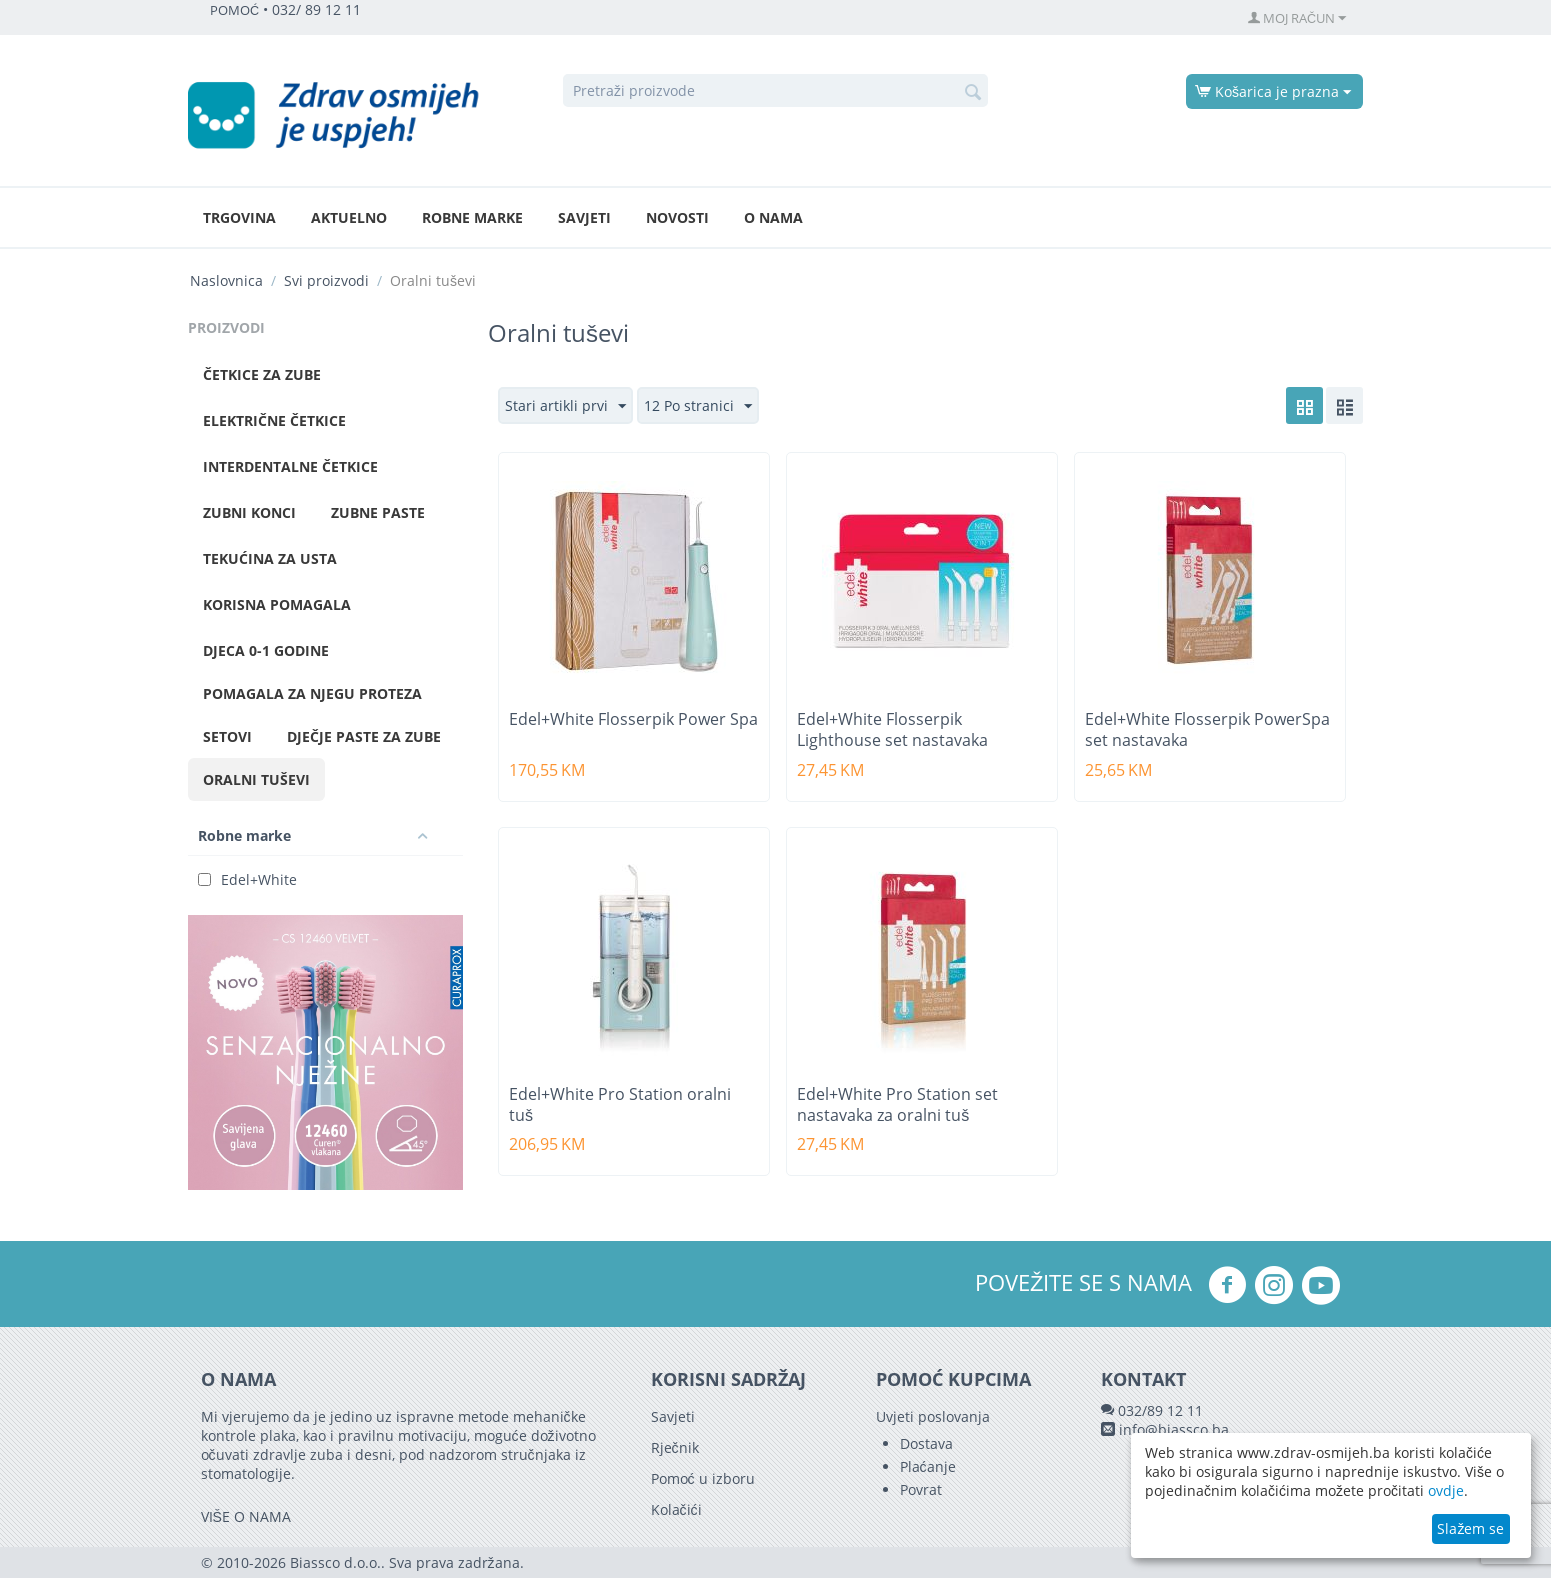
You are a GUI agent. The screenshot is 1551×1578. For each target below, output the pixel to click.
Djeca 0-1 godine (266, 650)
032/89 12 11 (1160, 1410)
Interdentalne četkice (290, 466)
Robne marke (472, 217)
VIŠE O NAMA (246, 1516)
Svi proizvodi (326, 280)
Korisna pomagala (277, 604)
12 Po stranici (698, 406)
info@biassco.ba (1174, 1429)
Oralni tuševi (256, 779)
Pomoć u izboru (703, 1478)
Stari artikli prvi (565, 406)
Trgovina (239, 217)
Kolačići (676, 1509)
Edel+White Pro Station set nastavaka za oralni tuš (897, 1105)
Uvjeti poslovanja (933, 1416)
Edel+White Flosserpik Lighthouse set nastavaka (892, 730)
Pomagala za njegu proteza (312, 693)
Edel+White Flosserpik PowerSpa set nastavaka (1207, 730)
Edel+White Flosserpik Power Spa (633, 719)
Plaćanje (928, 1466)
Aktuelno (349, 217)
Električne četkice (274, 420)
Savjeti (584, 217)
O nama (773, 217)
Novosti (677, 217)
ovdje (1446, 1490)
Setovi (227, 736)
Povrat (921, 1489)
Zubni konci (249, 512)
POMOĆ (234, 10)
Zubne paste (378, 512)
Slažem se (1470, 1528)
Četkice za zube (262, 374)
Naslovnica (226, 280)
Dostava (926, 1443)
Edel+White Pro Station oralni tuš (620, 1105)
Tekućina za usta (270, 558)
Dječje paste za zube (364, 736)
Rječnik (675, 1447)
